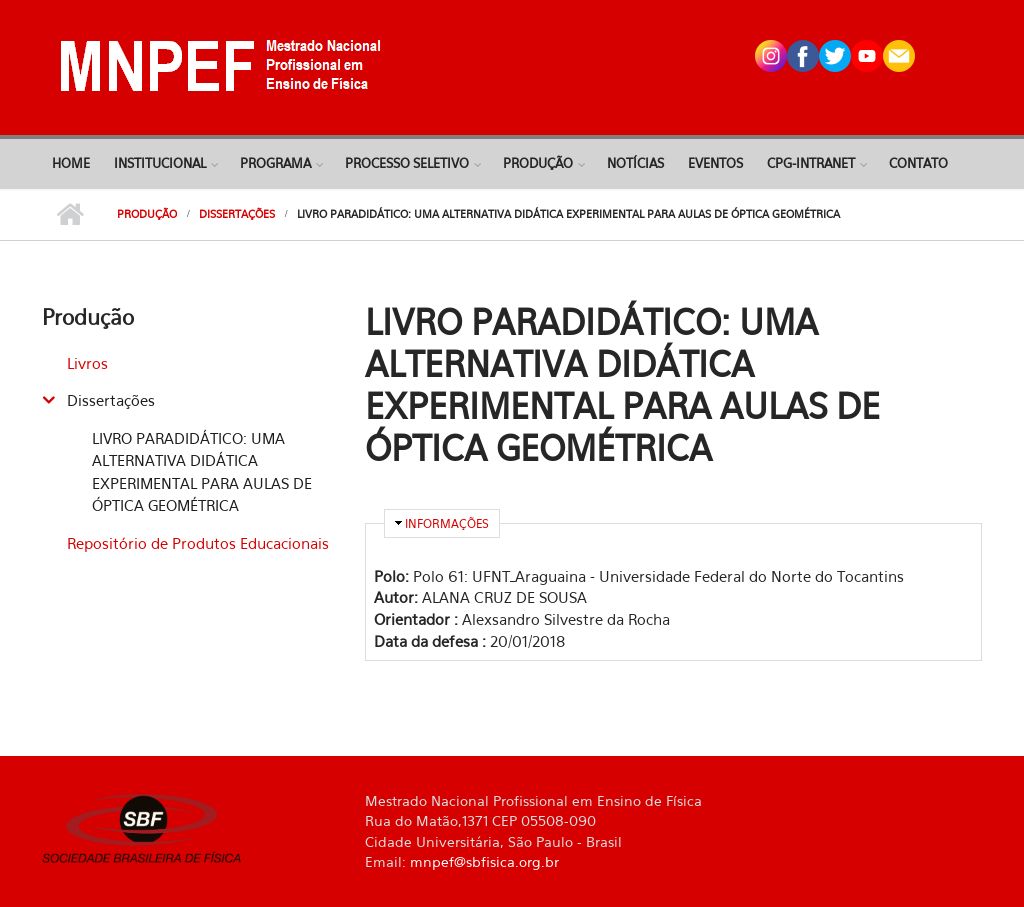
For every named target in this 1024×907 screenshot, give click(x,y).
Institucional (160, 163)
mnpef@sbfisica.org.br (484, 861)
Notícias (635, 163)
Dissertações (237, 214)
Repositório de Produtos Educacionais (198, 543)
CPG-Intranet (811, 163)
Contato (918, 163)
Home (71, 163)
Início (69, 215)
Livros (87, 363)
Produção (538, 163)
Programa (275, 163)
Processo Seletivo (407, 163)
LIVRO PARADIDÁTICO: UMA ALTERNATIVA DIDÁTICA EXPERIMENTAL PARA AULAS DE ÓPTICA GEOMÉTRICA (202, 472)
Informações (447, 523)
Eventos (715, 163)
